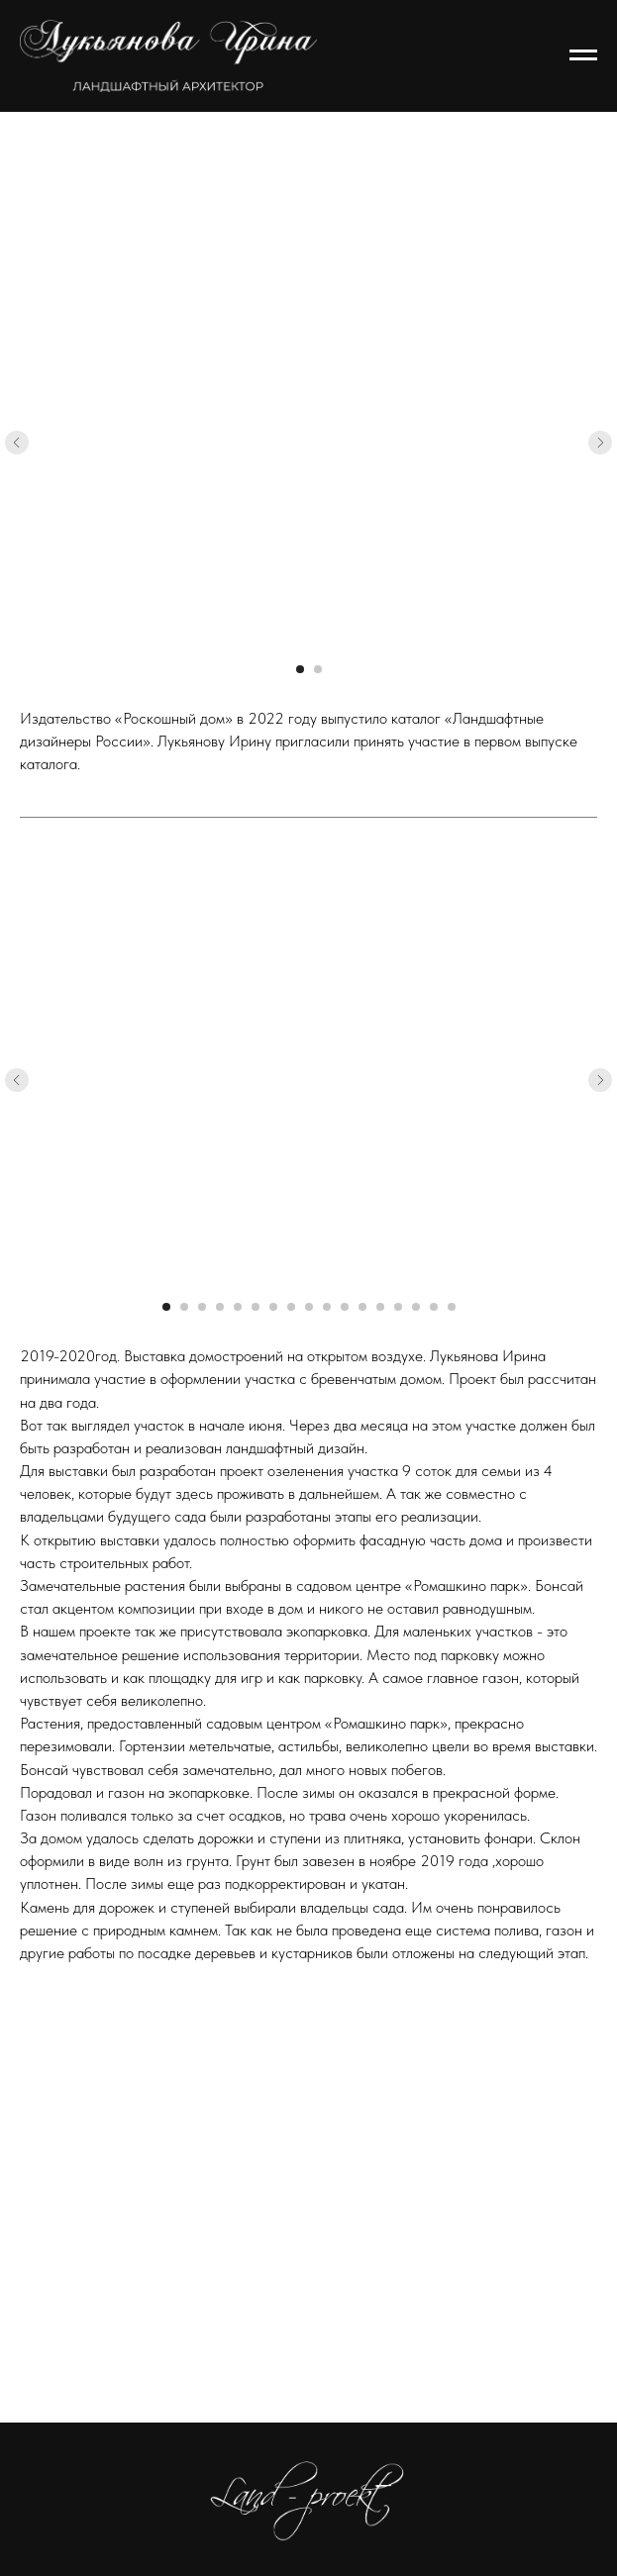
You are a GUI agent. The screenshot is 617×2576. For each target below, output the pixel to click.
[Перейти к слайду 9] (309, 1307)
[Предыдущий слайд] (17, 442)
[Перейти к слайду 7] (273, 1307)
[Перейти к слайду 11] (345, 1307)
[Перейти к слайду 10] (327, 1307)
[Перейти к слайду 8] (291, 1307)
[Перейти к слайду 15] (416, 1307)
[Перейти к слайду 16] (434, 1307)
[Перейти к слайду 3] (202, 1307)
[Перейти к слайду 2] (318, 669)
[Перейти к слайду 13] (380, 1307)
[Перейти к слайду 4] (220, 1307)
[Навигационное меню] (583, 55)
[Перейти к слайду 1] (300, 669)
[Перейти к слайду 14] (398, 1307)
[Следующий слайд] (600, 442)
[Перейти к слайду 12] (362, 1307)
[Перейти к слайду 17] (452, 1307)
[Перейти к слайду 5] (238, 1307)
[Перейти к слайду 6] (255, 1307)
